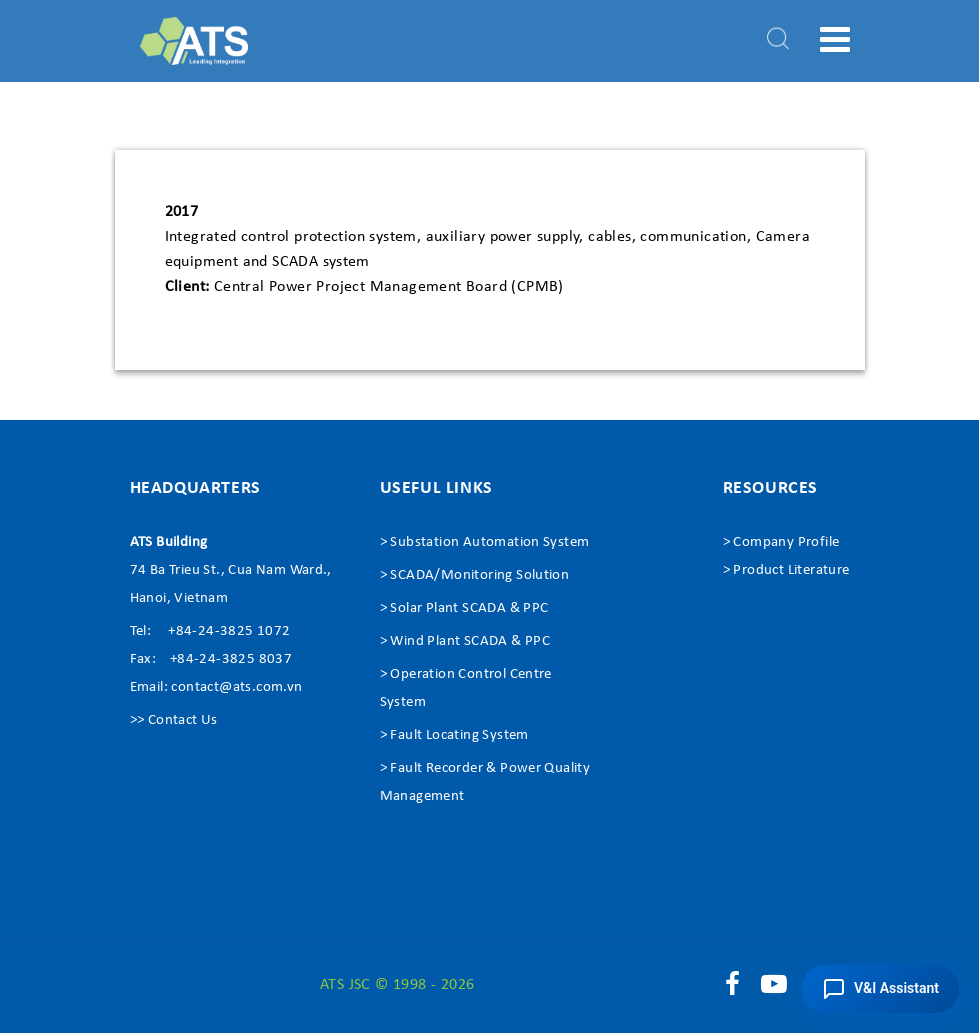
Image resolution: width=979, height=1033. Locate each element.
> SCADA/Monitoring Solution (475, 575)
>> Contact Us (174, 720)
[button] (880, 989)
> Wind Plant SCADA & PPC (465, 641)
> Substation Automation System (485, 542)
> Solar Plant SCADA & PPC (464, 608)
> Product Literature (786, 570)
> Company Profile (781, 542)
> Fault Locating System (454, 735)
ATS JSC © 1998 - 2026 (397, 985)
